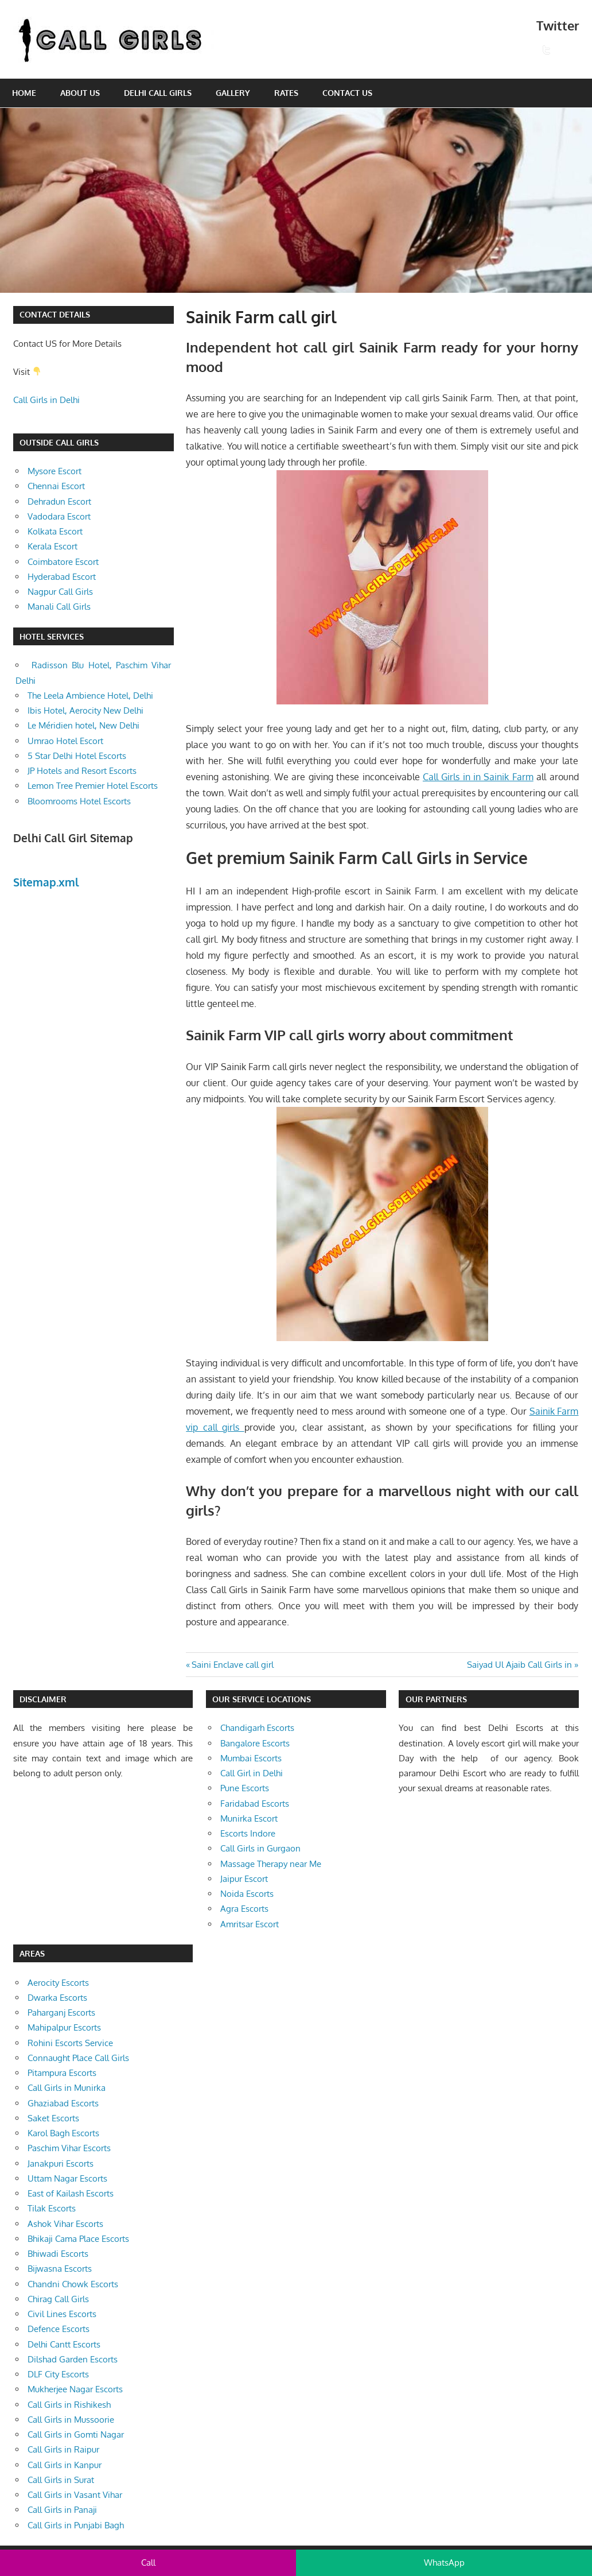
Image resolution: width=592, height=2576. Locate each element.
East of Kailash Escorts (71, 2193)
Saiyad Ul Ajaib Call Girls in (519, 1664)
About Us (80, 93)
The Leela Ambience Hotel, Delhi (90, 695)
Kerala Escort (52, 546)
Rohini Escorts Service (70, 2042)
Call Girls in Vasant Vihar (75, 2494)
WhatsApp (444, 2562)
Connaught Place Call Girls (78, 2057)
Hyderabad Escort (62, 576)
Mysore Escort (54, 471)
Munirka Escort (249, 1818)
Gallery (233, 93)
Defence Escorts (58, 2328)
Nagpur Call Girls (60, 591)
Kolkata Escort (55, 531)
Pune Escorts (244, 1788)
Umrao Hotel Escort (65, 740)
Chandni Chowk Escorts (73, 2284)
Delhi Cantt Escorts (64, 2344)
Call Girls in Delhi (46, 399)
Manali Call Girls (59, 606)
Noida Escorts (247, 1893)
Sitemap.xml (46, 882)
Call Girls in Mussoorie (71, 2419)
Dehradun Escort (59, 501)
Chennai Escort (56, 486)
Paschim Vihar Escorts (69, 2148)
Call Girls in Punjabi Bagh (76, 2525)
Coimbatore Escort (63, 561)
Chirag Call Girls (58, 2299)
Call (148, 2562)
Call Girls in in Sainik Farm (478, 777)
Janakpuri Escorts (61, 2163)
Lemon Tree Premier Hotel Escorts (93, 785)
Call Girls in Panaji (62, 2509)
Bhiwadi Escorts (58, 2253)
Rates (286, 93)
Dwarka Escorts (57, 1997)
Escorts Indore (247, 1833)
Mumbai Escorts (251, 1758)
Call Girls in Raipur (63, 2449)
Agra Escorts (244, 1908)
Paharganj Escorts (61, 2012)
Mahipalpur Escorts (64, 2027)
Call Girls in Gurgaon (260, 1848)
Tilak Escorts (52, 2208)
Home (24, 93)
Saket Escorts (53, 2118)
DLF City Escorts (58, 2374)
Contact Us (347, 93)
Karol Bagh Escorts (63, 2133)
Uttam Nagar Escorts (67, 2178)
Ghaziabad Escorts (63, 2103)
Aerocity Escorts (58, 1982)
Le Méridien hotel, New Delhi (83, 725)
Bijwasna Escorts (60, 2268)
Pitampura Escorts (62, 2072)
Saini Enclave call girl (232, 1664)
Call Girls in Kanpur (65, 2464)
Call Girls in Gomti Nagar (76, 2434)
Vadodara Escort (59, 516)
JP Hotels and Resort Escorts (82, 770)
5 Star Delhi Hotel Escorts (77, 755)
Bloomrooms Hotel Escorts (79, 801)
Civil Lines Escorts (62, 2313)
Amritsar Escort (249, 1924)
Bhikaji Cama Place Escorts (78, 2238)
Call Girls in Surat (61, 2479)
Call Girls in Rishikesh (69, 2404)
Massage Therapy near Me (270, 1863)
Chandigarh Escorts (257, 1727)
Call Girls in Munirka (67, 2087)
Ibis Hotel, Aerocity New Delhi (85, 710)
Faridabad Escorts (254, 1803)
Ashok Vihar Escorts (65, 2223)
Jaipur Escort (244, 1878)
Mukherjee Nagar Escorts (75, 2389)
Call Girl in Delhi (251, 1773)
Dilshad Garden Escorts (73, 2359)
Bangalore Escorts (255, 1743)
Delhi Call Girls (158, 93)
